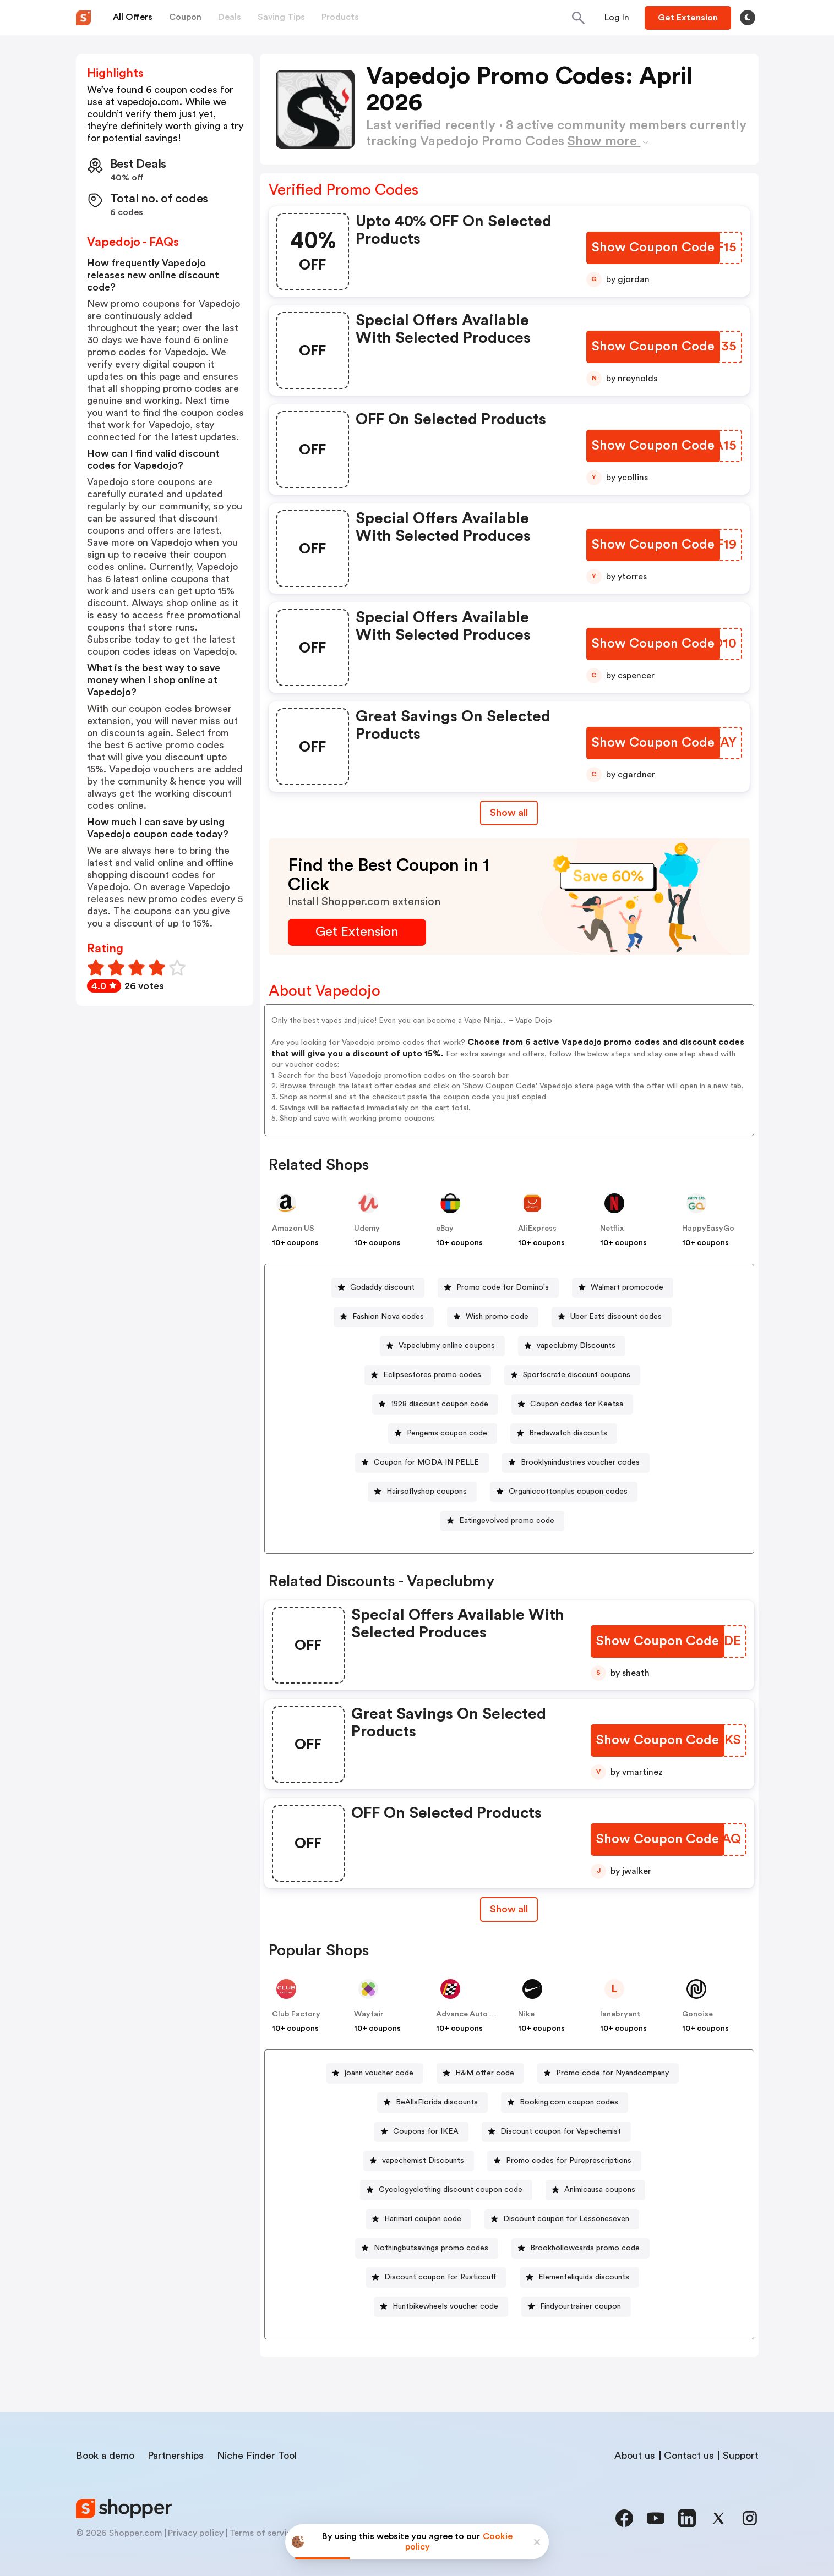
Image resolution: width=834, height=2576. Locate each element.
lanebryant (620, 2014)
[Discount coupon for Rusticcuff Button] (436, 2277)
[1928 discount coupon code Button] (435, 1404)
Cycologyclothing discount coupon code (450, 2190)
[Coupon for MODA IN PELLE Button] (422, 1463)
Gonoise (697, 2014)
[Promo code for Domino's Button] (498, 1288)
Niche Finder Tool (257, 2455)
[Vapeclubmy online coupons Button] (442, 1346)
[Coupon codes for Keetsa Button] (572, 1404)
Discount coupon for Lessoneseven (566, 2219)
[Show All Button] (509, 1909)
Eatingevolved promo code (506, 1521)
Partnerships (176, 2455)
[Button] (616, 18)
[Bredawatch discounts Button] (563, 1433)
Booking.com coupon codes (569, 2102)
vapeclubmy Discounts (576, 1346)
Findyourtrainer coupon (580, 2306)
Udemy (367, 1228)
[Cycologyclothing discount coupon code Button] (446, 2190)
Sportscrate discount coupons (576, 1375)
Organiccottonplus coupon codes (568, 1491)
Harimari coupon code (422, 2219)
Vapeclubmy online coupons (447, 1346)
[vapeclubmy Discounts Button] (571, 1346)
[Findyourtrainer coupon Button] (576, 2307)
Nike (526, 2014)
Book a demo (105, 2455)
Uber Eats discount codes (616, 1316)
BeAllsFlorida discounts (437, 2102)
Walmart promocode (627, 1287)
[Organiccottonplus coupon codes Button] (563, 1492)
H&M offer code (484, 2073)
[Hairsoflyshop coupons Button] (422, 1492)
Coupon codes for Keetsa (576, 1404)
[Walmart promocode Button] (622, 1288)
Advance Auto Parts (472, 2014)
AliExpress (537, 1228)
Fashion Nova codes (388, 1316)
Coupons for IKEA (426, 2131)
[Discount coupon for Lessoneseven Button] (561, 2219)
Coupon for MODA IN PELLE (426, 1462)
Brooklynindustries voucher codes (580, 1462)
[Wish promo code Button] (492, 1317)
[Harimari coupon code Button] (418, 2219)
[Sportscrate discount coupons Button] (572, 1375)
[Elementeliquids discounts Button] (579, 2277)
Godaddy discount (382, 1287)
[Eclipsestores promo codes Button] (427, 1375)
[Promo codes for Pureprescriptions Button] (564, 2161)
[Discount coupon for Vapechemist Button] (556, 2132)
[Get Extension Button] (357, 932)
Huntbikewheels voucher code (445, 2306)
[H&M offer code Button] (480, 2073)
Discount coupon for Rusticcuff (440, 2277)
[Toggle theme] (748, 17)
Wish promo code (497, 1316)
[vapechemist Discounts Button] (418, 2161)
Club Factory (296, 2014)
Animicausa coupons (599, 2190)
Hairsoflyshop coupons (426, 1491)
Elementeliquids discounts (583, 2277)
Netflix (612, 1228)
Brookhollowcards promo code (585, 2248)
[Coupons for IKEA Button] (421, 2132)
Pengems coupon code (447, 1433)
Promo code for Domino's (502, 1287)
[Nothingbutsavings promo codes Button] (426, 2248)
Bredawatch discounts (568, 1433)
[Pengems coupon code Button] (442, 1433)
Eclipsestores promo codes (432, 1375)
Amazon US (293, 1228)
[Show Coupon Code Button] (653, 248)
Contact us (689, 2455)
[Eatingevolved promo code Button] (502, 1521)
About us (634, 2455)
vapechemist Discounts (423, 2160)
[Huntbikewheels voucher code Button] (441, 2307)
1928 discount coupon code (439, 1404)
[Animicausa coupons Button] (595, 2190)
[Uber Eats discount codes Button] (612, 1317)
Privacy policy (196, 2533)
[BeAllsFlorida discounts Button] (432, 2102)
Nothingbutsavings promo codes (431, 2248)
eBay (445, 1228)
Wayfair (369, 2014)
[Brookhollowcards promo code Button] (580, 2248)
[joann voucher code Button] (374, 2073)
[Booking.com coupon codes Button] (564, 2102)
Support (741, 2455)
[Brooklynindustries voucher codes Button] (576, 1463)
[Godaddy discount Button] (377, 1288)
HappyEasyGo (708, 1228)
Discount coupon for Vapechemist (560, 2131)
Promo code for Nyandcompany (612, 2073)
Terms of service (262, 2533)
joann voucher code (379, 2073)
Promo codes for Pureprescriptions (568, 2160)
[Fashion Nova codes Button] (384, 1317)
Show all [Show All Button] (509, 813)
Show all (509, 1909)
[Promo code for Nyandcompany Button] (608, 2073)
